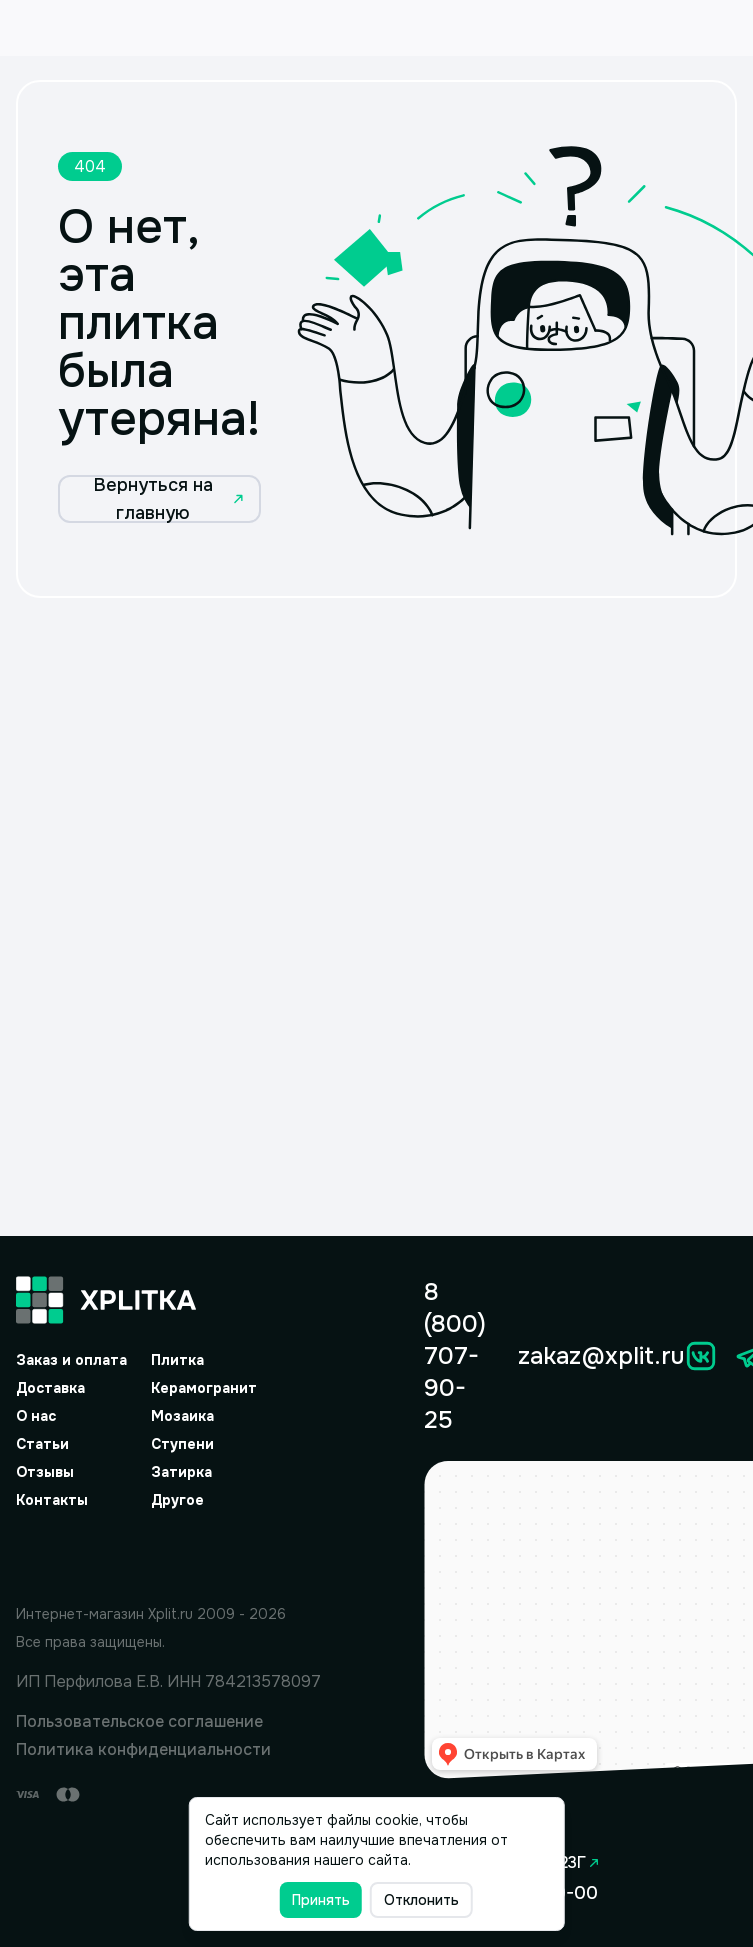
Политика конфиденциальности (143, 1749)
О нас (36, 1416)
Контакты (52, 1500)
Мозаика (182, 1416)
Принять (321, 1900)
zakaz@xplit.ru (601, 1356)
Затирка (181, 1472)
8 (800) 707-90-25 (455, 1356)
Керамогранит (204, 1388)
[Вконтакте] (701, 1356)
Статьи (42, 1444)
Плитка (177, 1360)
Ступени (182, 1444)
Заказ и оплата (71, 1360)
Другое (177, 1500)
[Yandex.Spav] (169, 1553)
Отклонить (421, 1900)
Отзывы (45, 1472)
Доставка (50, 1388)
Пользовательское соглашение (139, 1721)
